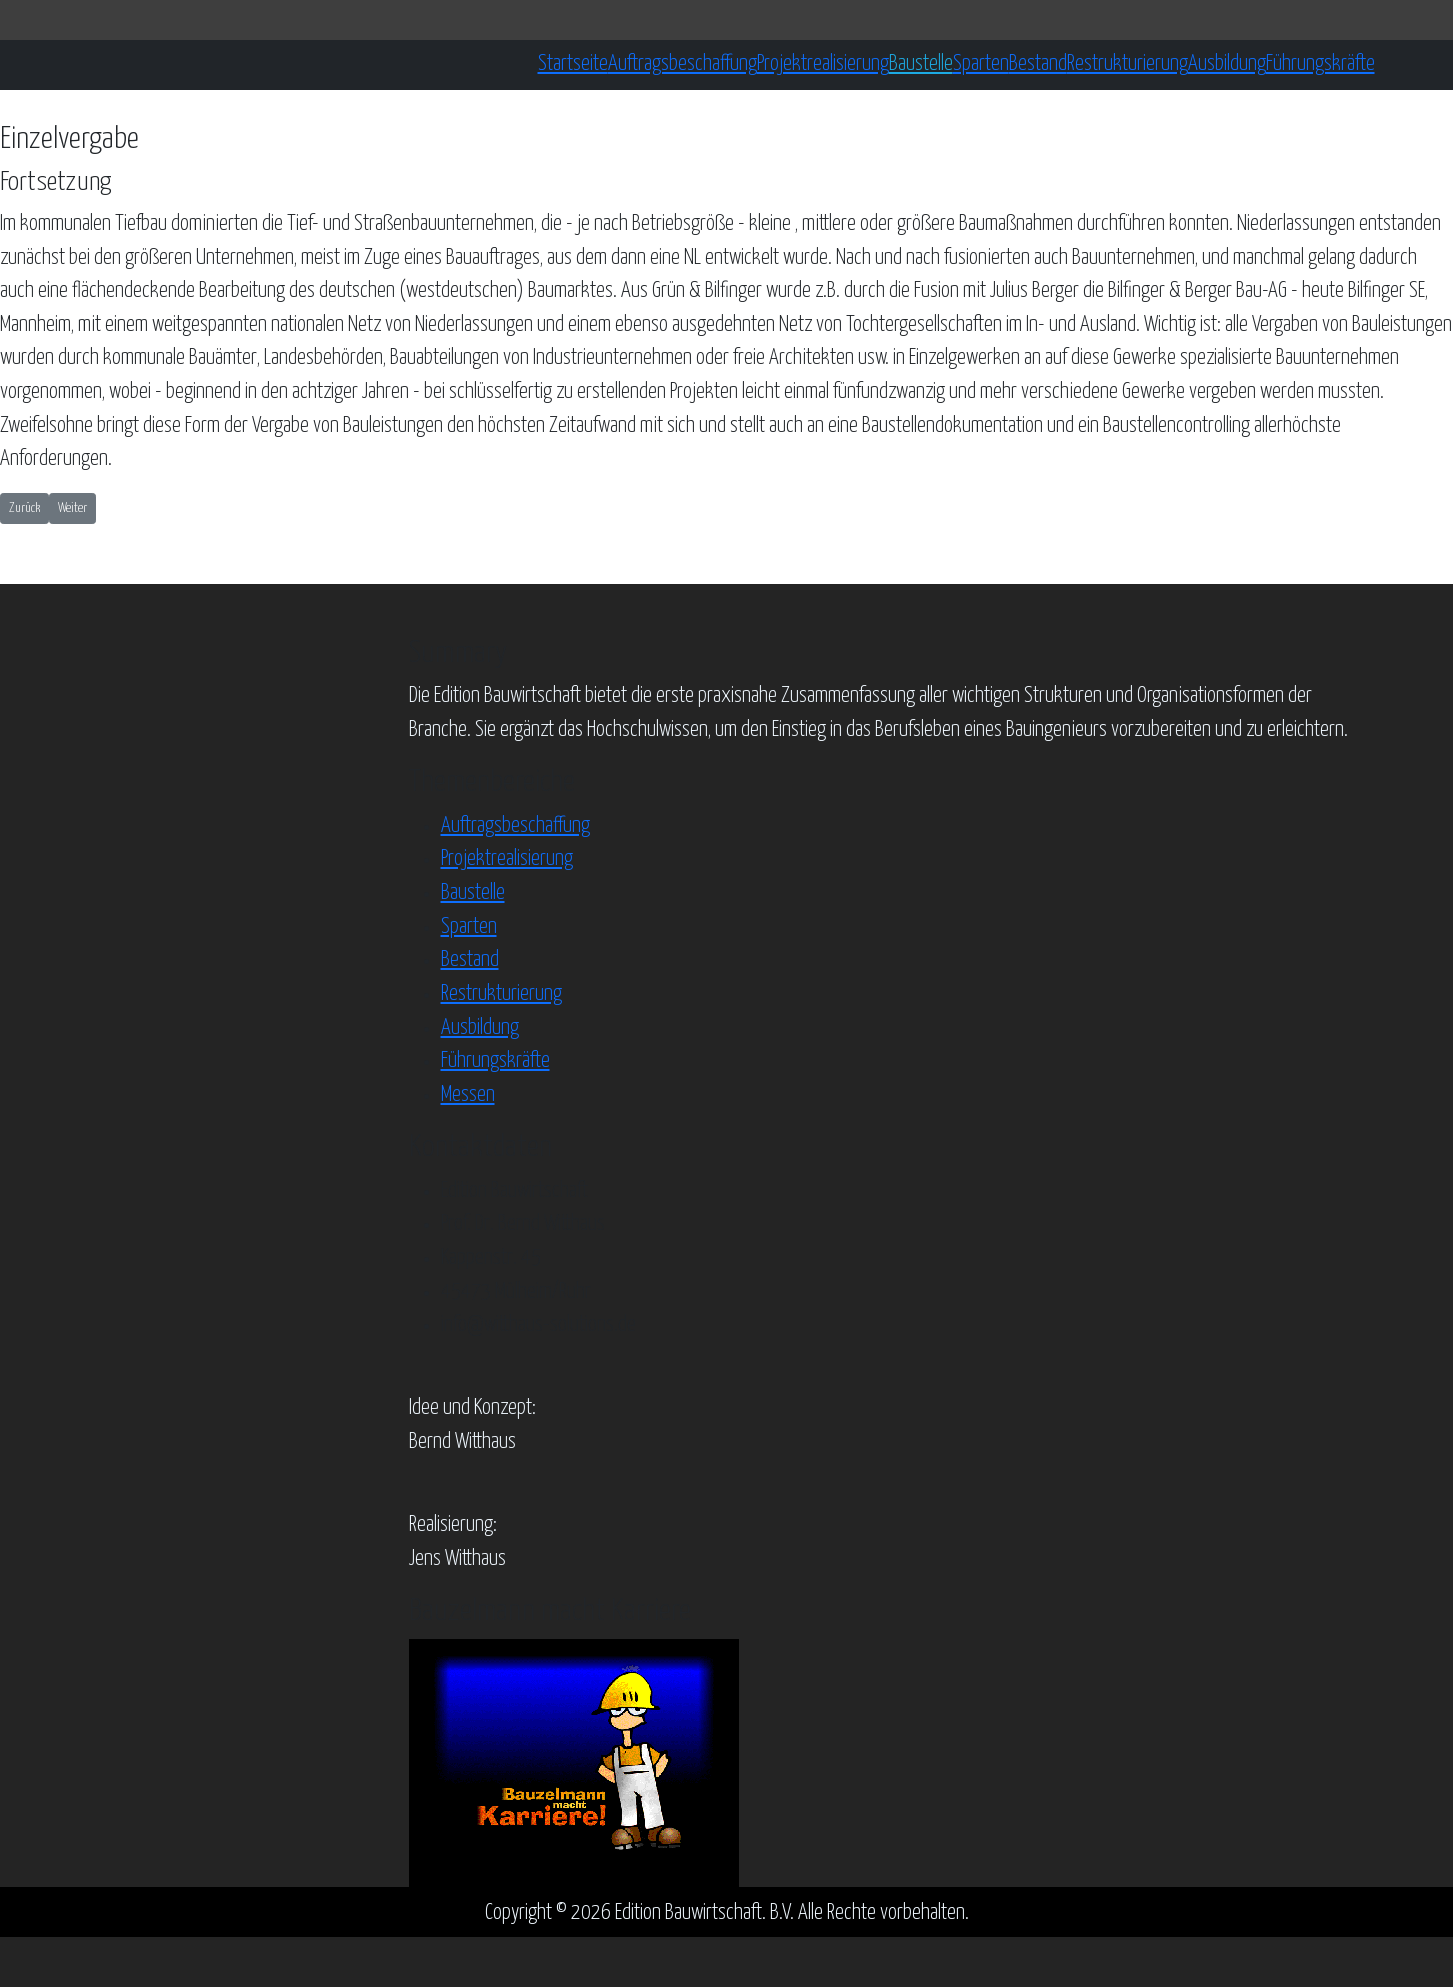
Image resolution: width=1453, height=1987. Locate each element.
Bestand (1038, 64)
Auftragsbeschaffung (682, 64)
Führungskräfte (1320, 64)
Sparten (981, 64)
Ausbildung (1227, 64)
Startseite (573, 64)
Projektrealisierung (823, 64)
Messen (468, 1095)
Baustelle (921, 64)
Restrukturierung (1127, 64)
